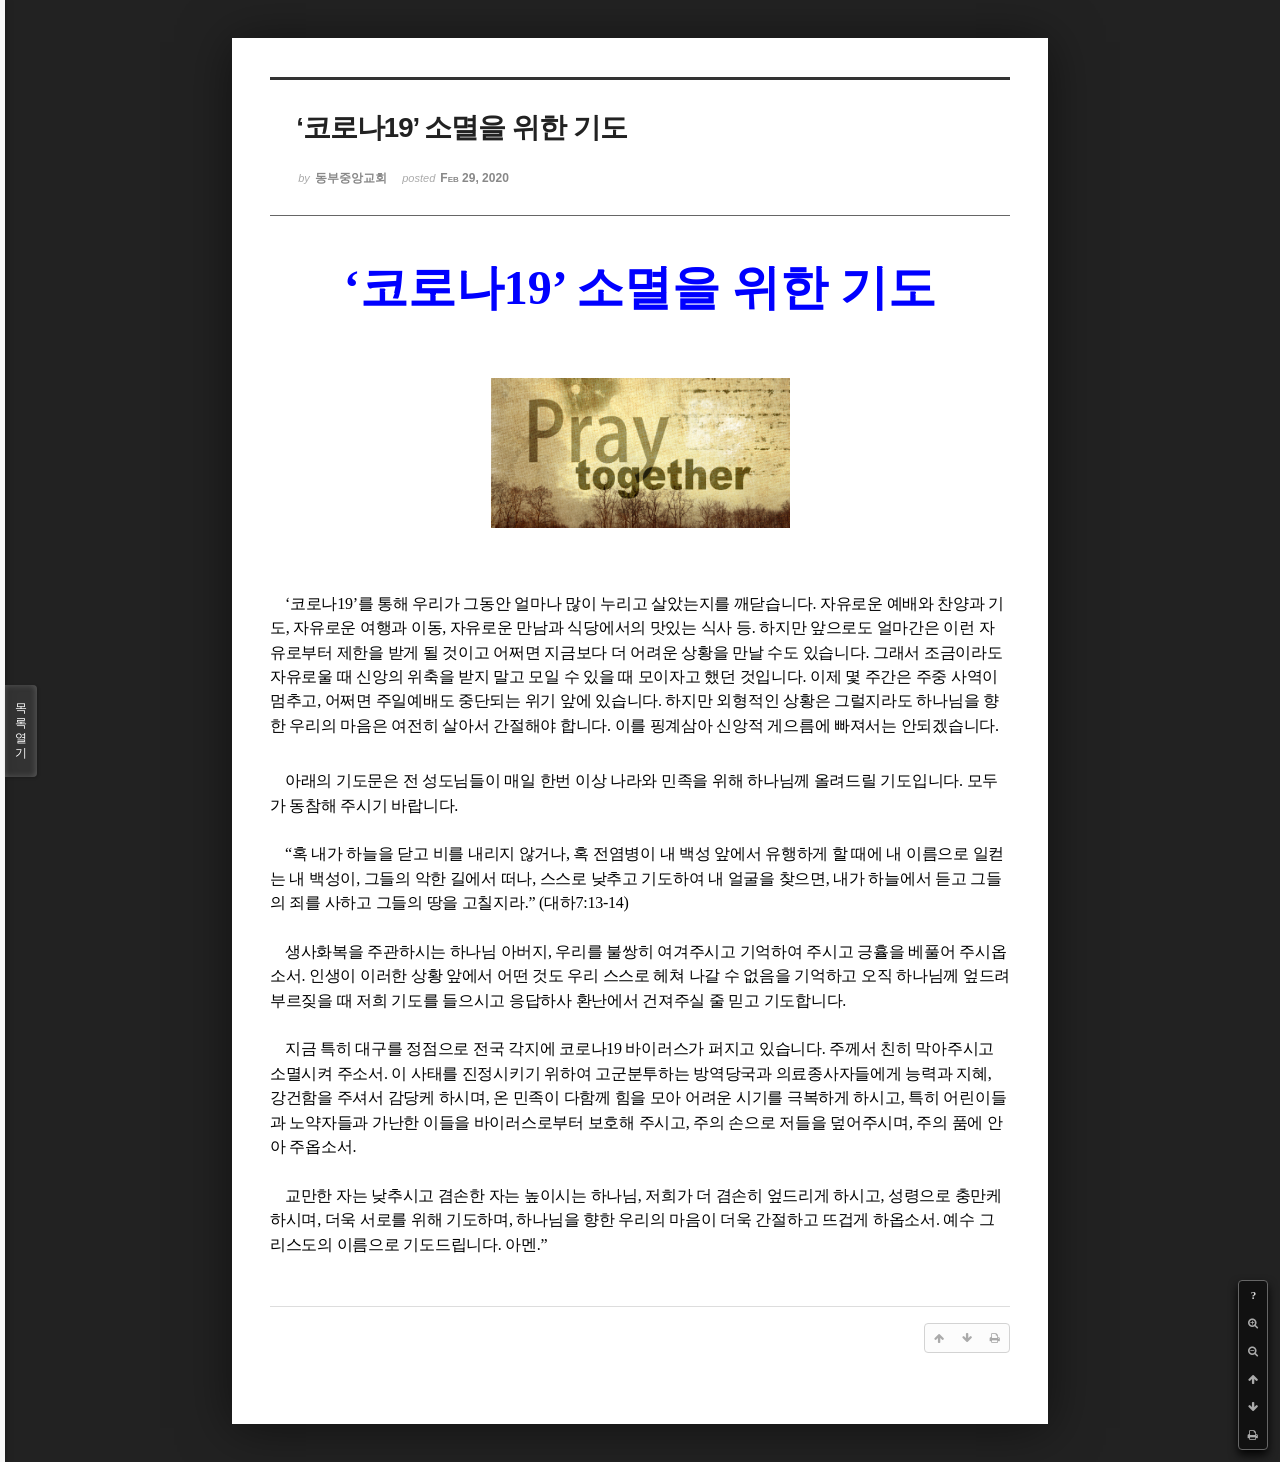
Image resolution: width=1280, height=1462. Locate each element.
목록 (21, 731)
